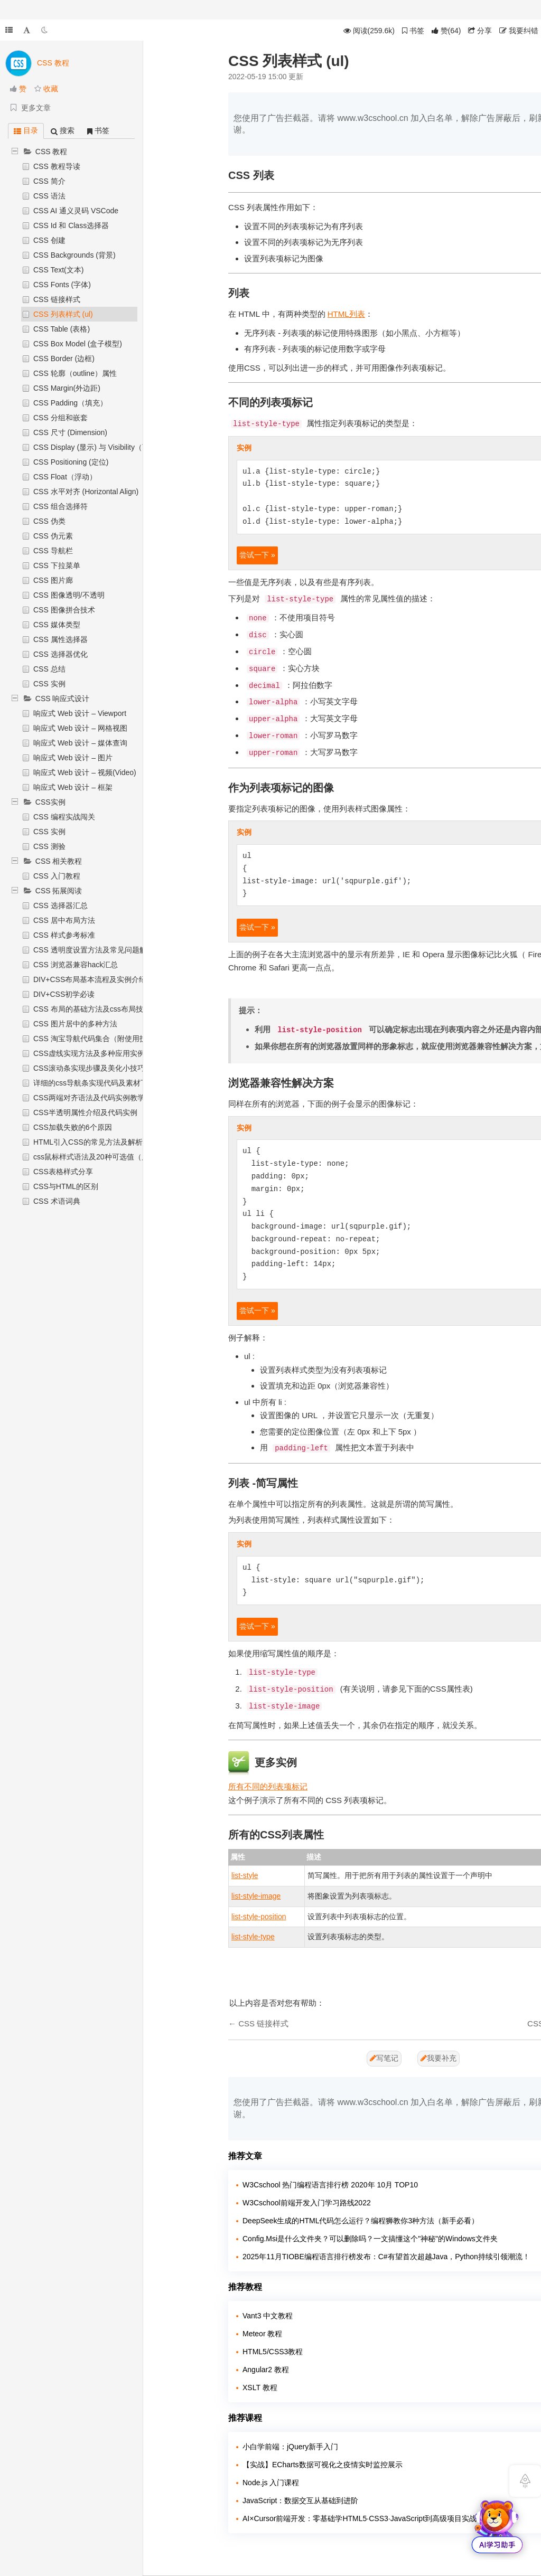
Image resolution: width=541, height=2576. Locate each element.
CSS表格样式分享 (63, 1171)
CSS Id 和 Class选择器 (71, 225)
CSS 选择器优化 (60, 654)
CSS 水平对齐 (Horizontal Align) (85, 491)
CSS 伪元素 (53, 536)
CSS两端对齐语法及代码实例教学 (89, 1097)
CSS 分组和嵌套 (60, 417)
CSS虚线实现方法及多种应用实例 (89, 1053)
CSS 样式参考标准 (64, 935)
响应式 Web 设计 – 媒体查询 (80, 743)
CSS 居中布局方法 (64, 920)
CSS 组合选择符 (60, 506)
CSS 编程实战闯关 (64, 817)
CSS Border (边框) (64, 358)
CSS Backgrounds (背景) (74, 255)
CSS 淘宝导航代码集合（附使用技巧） (97, 1038)
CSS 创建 (49, 240)
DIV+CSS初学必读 (64, 994)
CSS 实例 (49, 684)
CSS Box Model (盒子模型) (77, 343)
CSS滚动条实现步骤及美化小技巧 (89, 1068)
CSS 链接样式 (56, 299)
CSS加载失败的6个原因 (72, 1127)
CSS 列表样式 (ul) (63, 314)
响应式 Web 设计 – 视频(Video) (84, 772)
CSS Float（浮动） (65, 477)
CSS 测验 (49, 846)
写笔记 (384, 2058)
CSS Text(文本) (58, 270)
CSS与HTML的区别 (65, 1186)
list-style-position (258, 1916)
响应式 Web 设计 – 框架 (73, 787)
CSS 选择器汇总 (60, 905)
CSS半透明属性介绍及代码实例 (85, 1112)
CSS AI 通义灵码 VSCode (75, 210)
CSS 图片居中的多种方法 (75, 1024)
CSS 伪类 (49, 521)
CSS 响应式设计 (62, 698)
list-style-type (253, 1936)
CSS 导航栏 (53, 550)
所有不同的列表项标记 (267, 1786)
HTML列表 (346, 313)
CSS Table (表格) (61, 329)
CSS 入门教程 (56, 876)
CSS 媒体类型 (56, 624)
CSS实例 (50, 802)
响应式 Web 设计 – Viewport (79, 713)
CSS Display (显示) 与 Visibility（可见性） (102, 447)
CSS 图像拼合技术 (64, 610)
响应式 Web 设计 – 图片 (73, 757)
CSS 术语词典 (56, 1201)
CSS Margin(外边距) (66, 388)
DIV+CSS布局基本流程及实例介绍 (89, 979)
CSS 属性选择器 (60, 639)
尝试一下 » (257, 555)
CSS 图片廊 (53, 580)
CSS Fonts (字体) (62, 284)
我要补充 (438, 2058)
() (446, 30)
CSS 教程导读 (56, 166)
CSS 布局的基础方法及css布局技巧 (92, 1009)
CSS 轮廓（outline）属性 (75, 373)
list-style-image (256, 1896)
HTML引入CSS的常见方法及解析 (88, 1142)
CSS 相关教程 (58, 861)
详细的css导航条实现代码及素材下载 (94, 1083)
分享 (480, 30)
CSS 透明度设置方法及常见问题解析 (93, 950)
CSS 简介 (49, 181)
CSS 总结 (49, 669)
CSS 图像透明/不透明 (69, 595)
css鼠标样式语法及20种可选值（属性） (98, 1157)
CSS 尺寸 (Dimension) (70, 432)
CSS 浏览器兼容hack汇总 (75, 964)
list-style (244, 1875)
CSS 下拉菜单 (56, 565)
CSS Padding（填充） (70, 403)
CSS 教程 (51, 151)
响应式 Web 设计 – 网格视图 (80, 728)
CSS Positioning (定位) (70, 462)
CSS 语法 (49, 196)
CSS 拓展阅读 (58, 890)
